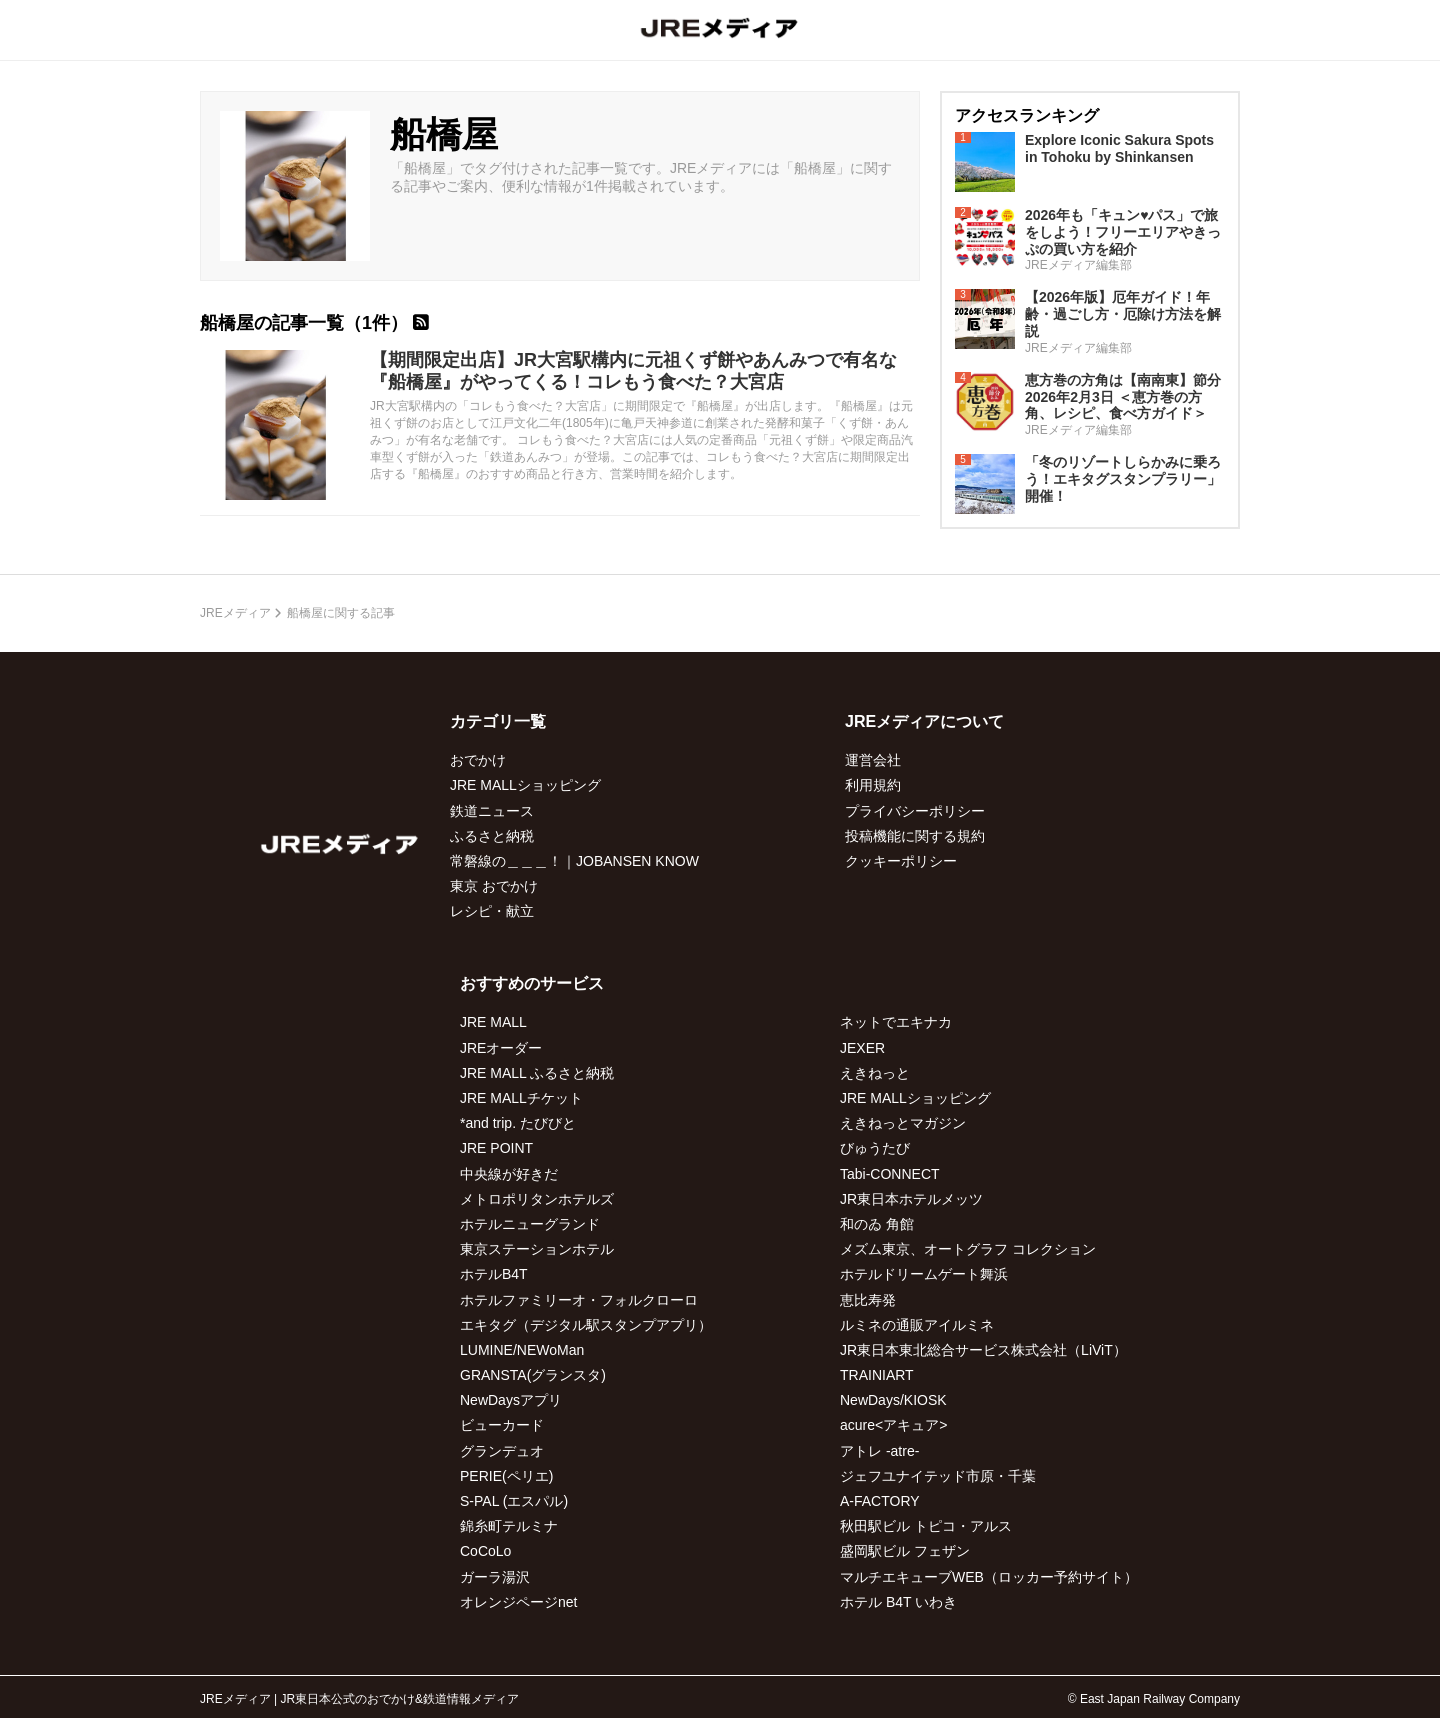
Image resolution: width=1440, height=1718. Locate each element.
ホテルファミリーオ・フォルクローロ (579, 1300)
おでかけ (478, 760)
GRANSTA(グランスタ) (533, 1375)
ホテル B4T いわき (898, 1602)
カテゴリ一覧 (498, 721)
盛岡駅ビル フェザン (905, 1551)
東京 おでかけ (494, 886)
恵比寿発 (868, 1300)
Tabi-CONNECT (890, 1174)
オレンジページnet (518, 1602)
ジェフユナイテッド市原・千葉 (938, 1476)
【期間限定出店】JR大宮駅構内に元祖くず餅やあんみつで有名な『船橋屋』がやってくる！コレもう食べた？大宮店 (633, 371)
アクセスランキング (1027, 115)
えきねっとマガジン (903, 1123)
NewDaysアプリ (511, 1400)
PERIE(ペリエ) (506, 1476)
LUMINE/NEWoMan (522, 1350)
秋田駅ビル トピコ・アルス (926, 1526)
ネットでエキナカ (896, 1022)
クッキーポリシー (901, 861)
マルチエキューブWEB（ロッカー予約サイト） (989, 1577)
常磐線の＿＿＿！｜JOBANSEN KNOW (574, 861)
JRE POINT (496, 1148)
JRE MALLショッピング (525, 785)
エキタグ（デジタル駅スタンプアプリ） (586, 1325)
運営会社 (873, 760)
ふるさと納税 (492, 836)
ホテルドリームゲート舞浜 (924, 1274)
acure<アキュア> (893, 1425)
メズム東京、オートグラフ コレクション (968, 1249)
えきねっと (875, 1073)
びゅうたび (875, 1148)
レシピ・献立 (492, 911)
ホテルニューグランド (530, 1224)
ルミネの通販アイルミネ (917, 1325)
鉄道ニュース (492, 811)
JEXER (862, 1048)
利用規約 (873, 785)
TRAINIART (877, 1375)
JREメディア (235, 613)
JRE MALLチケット (521, 1098)
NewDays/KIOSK (893, 1400)
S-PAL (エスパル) (514, 1501)
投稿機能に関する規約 (915, 836)
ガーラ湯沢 (495, 1577)
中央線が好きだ (509, 1174)
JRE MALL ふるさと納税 (537, 1073)
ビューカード (502, 1425)
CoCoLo (485, 1551)
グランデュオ (502, 1451)
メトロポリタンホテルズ (537, 1199)
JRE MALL (493, 1022)
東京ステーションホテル (537, 1249)
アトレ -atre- (879, 1451)
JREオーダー (501, 1048)
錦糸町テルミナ (509, 1526)
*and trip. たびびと (518, 1123)
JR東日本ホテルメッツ (911, 1199)
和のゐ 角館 (877, 1224)
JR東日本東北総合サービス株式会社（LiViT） (983, 1350)
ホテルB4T (494, 1274)
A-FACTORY (880, 1501)
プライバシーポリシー (915, 811)
